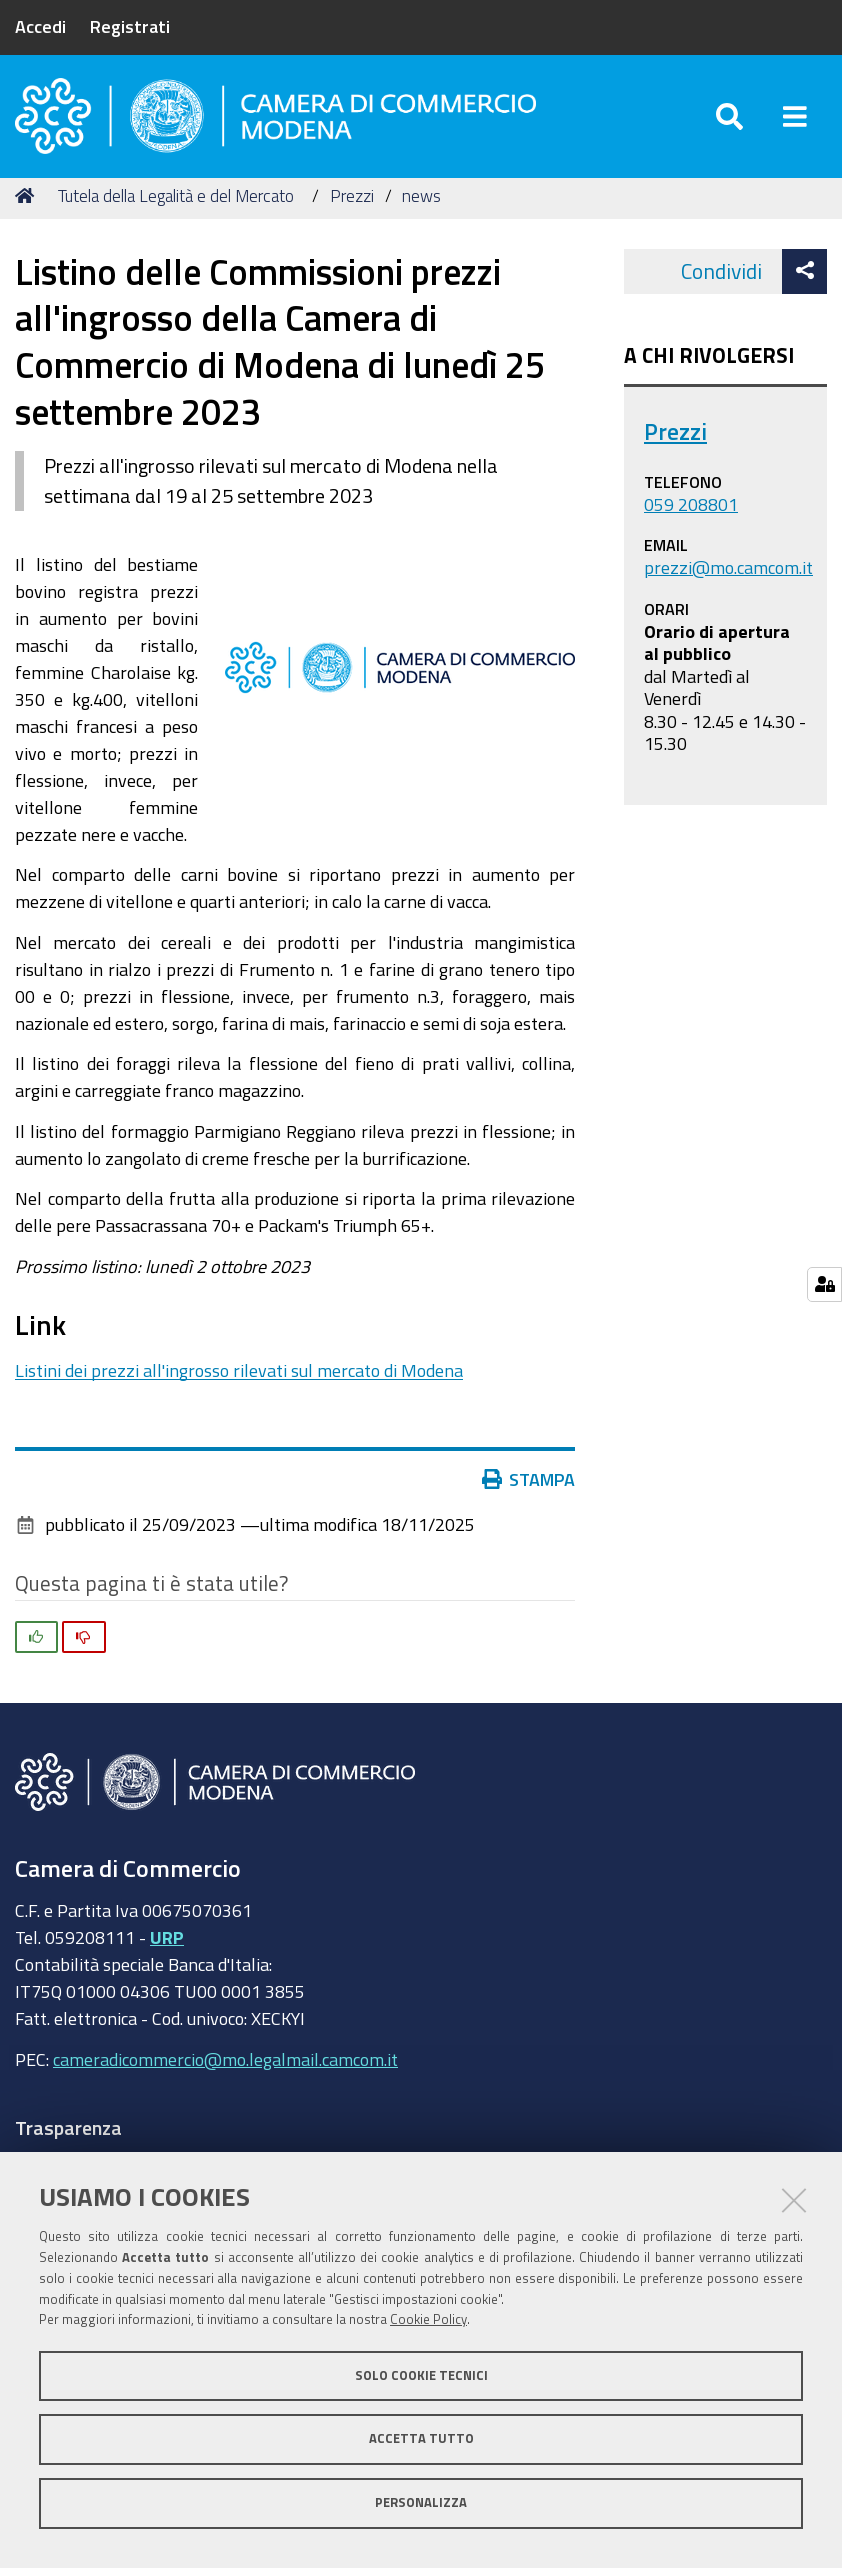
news (421, 202)
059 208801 (691, 511)
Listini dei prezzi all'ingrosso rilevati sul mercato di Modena (239, 1377)
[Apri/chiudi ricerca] (729, 119)
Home (28, 202)
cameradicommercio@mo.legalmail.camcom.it (225, 2066)
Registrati (130, 26)
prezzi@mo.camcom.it (728, 574)
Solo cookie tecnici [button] (421, 2375)
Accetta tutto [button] (421, 2438)
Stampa (533, 1486)
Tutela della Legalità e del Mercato (176, 202)
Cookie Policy (428, 2319)
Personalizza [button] (421, 2502)
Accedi (40, 26)
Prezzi (352, 202)
